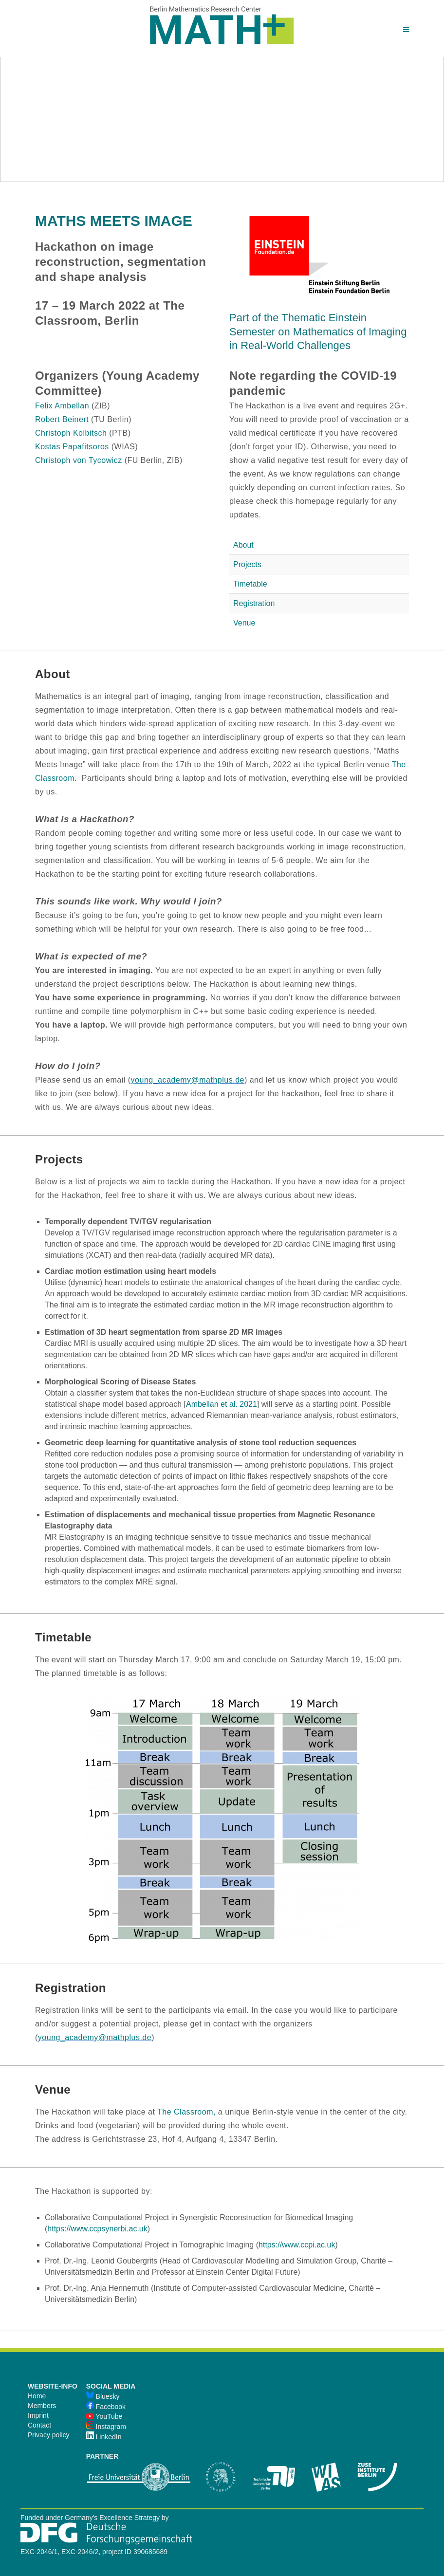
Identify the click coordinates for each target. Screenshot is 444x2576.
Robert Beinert (62, 419)
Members (42, 2406)
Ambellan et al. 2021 (221, 1404)
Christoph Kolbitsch (71, 433)
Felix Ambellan (62, 406)
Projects (247, 564)
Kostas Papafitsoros (72, 446)
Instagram (106, 2426)
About (243, 545)
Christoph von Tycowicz (78, 460)
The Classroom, (186, 2112)
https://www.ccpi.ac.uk (297, 2245)
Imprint (38, 2415)
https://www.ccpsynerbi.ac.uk (97, 2229)
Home (37, 2396)
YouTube (104, 2416)
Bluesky (103, 2396)
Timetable (250, 584)
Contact (39, 2425)
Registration (254, 603)
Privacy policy (49, 2435)
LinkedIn (104, 2437)
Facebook (106, 2406)
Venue (244, 623)
